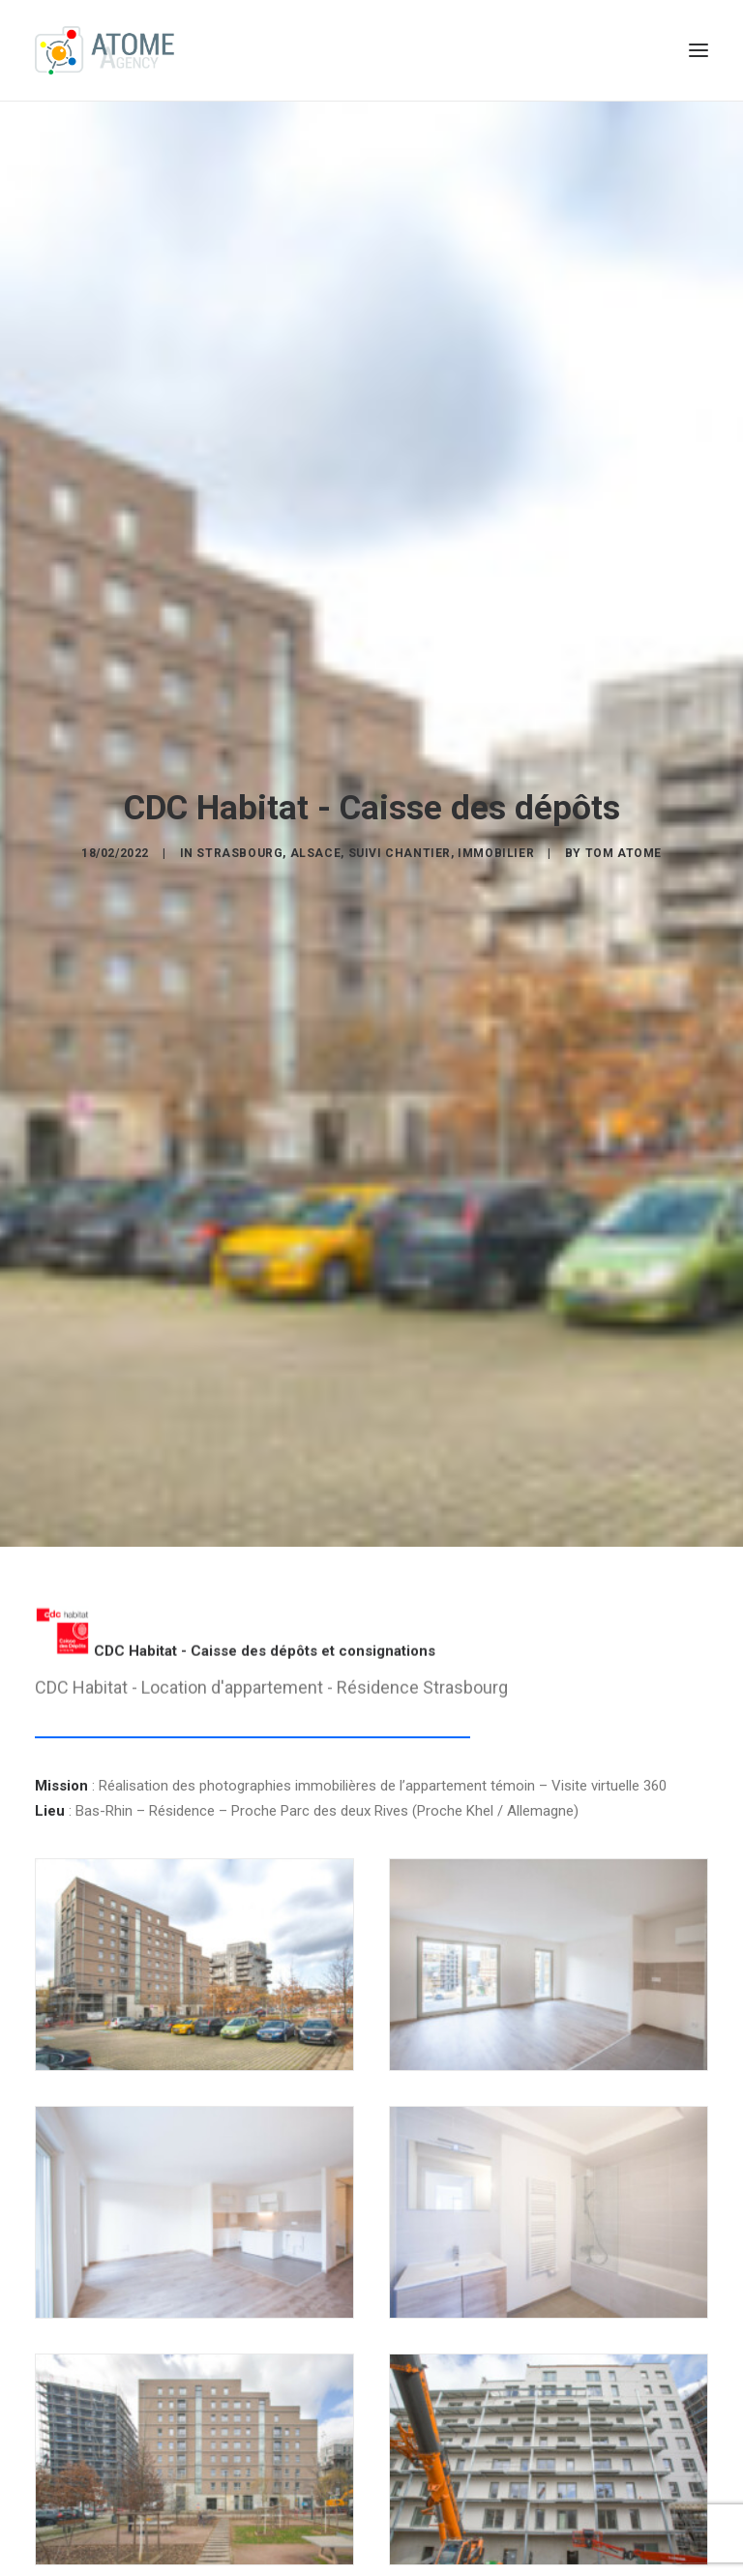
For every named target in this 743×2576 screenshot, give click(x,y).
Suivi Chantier (399, 843)
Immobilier (496, 843)
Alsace (316, 843)
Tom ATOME (623, 843)
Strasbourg (239, 843)
